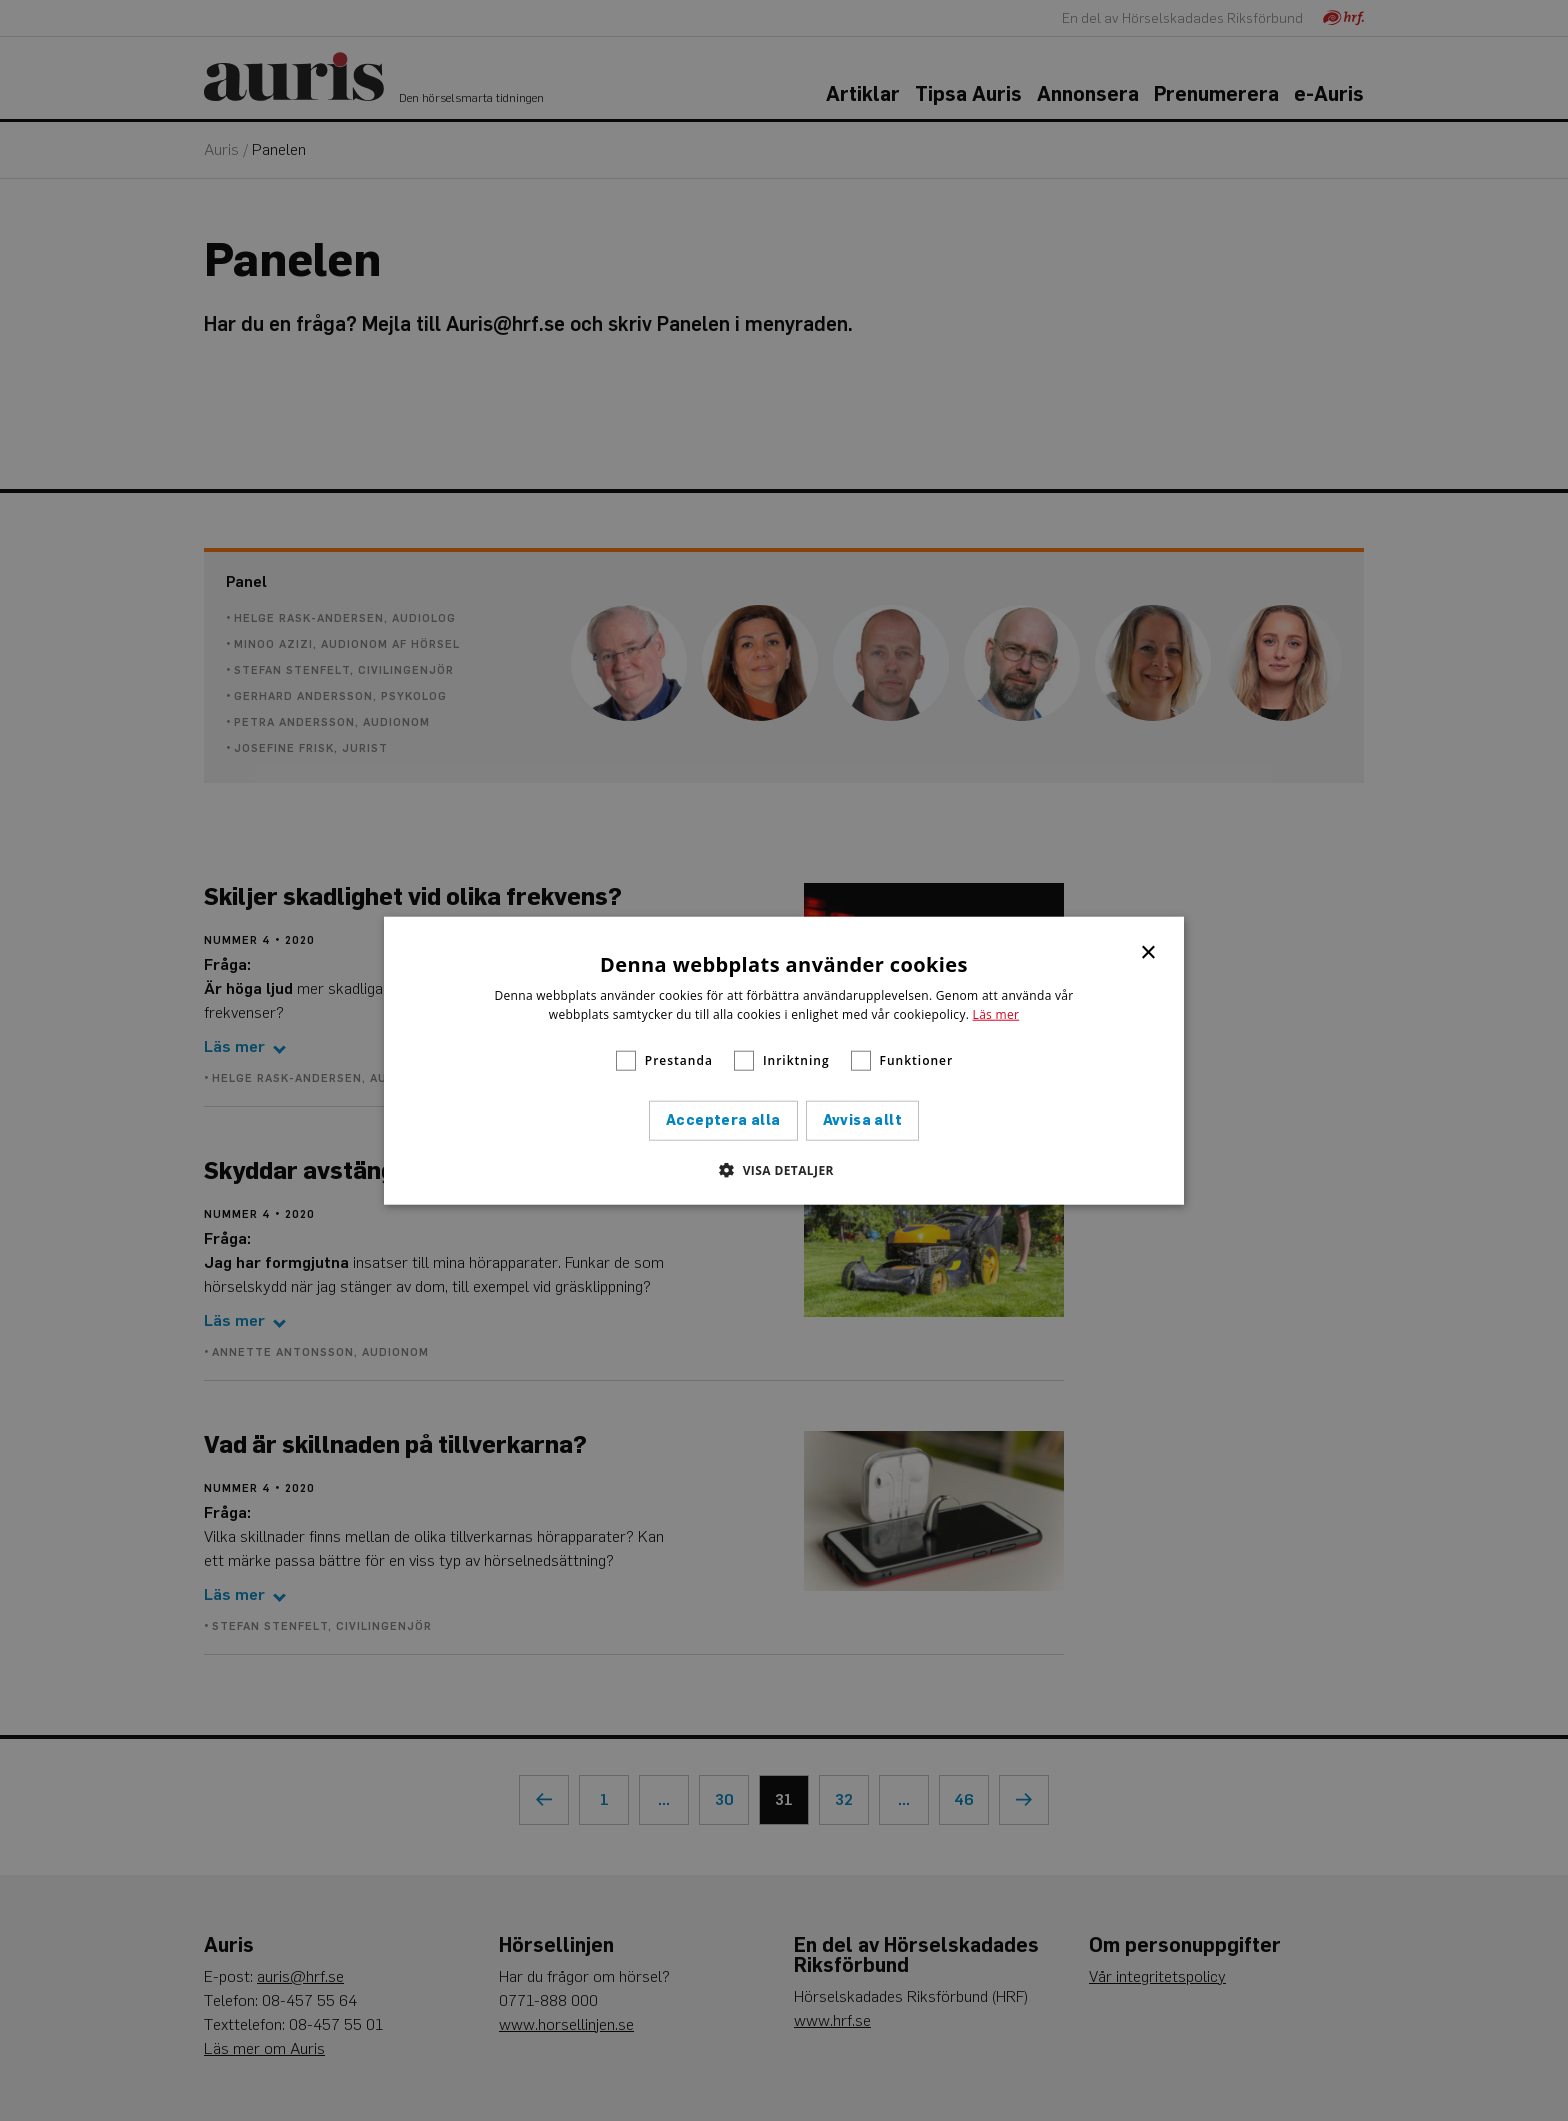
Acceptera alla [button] (723, 1120)
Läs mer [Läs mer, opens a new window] (996, 1014)
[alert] (784, 1060)
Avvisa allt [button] (862, 1120)
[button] (784, 1170)
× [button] (1149, 950)
